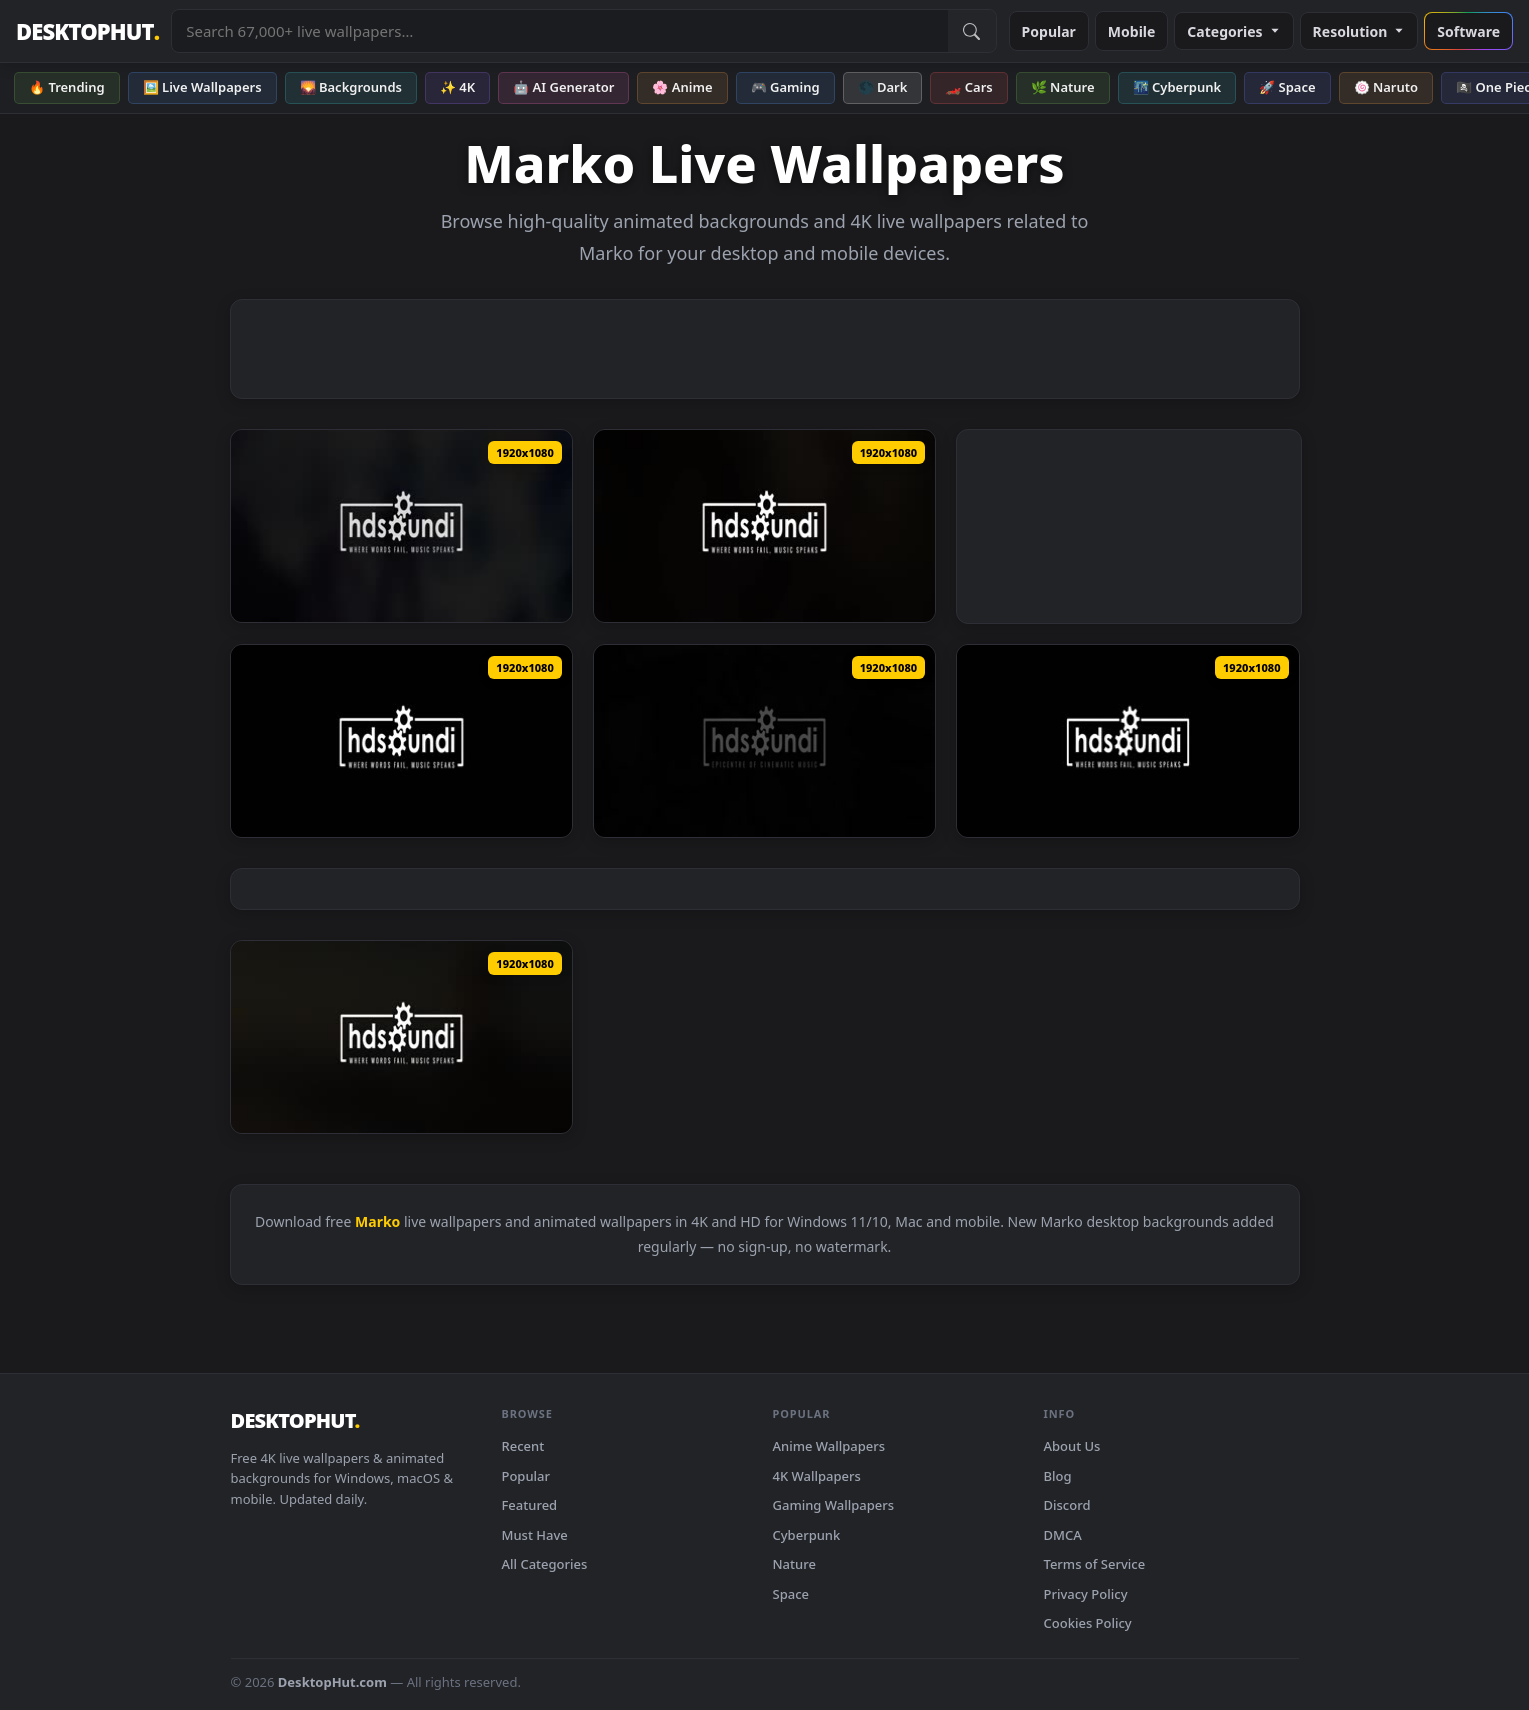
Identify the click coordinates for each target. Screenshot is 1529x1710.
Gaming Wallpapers (834, 1505)
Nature (794, 1564)
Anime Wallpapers (829, 1446)
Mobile (1132, 31)
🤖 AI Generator (563, 87)
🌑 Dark (883, 87)
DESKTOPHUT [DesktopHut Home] (87, 31)
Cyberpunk (807, 1535)
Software (1468, 31)
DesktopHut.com (332, 1682)
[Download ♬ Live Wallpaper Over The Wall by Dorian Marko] (764, 741)
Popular (1049, 31)
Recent (523, 1446)
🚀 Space (1287, 87)
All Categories (545, 1564)
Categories (1233, 31)
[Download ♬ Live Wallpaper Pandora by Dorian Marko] (401, 741)
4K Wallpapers (817, 1476)
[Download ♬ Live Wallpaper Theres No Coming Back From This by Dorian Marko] (401, 526)
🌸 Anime (682, 87)
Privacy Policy (1086, 1594)
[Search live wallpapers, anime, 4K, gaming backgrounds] (559, 31)
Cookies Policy (1088, 1623)
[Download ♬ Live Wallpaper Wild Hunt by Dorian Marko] (764, 526)
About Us (1072, 1446)
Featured (530, 1505)
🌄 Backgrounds (351, 87)
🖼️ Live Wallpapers (202, 87)
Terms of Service (1095, 1564)
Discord (1067, 1505)
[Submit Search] (972, 31)
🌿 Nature (1063, 87)
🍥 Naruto (1386, 87)
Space (791, 1594)
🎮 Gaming (785, 87)
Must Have (535, 1535)
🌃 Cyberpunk (1177, 87)
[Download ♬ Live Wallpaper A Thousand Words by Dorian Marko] (401, 1037)
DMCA (1063, 1535)
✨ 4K (457, 87)
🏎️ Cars (968, 87)
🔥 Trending (67, 87)
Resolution (1359, 31)
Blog (1058, 1476)
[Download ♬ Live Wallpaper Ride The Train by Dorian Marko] (1127, 741)
